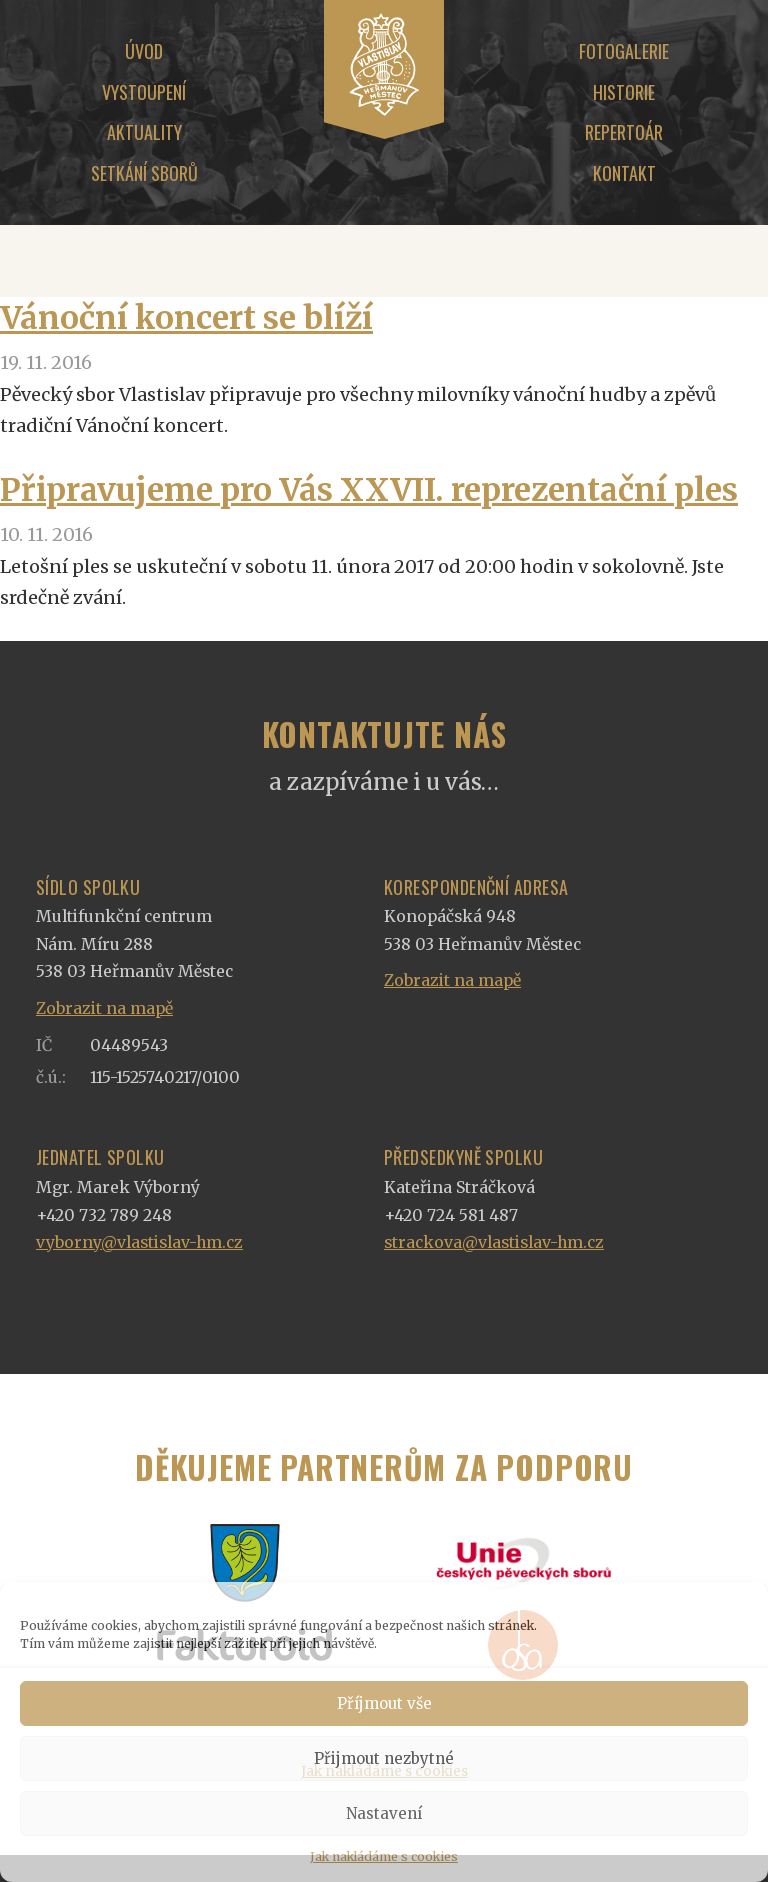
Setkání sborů (144, 173)
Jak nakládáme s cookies (384, 1856)
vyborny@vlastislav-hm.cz (139, 1242)
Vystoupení (144, 92)
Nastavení (384, 1813)
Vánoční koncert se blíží (186, 318)
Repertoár (624, 132)
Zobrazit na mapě (104, 1008)
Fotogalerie (624, 51)
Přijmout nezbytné (384, 1758)
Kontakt (624, 173)
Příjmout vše (384, 1703)
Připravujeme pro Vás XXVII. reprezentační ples (369, 490)
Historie (624, 92)
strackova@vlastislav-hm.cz (494, 1242)
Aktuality (144, 132)
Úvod (144, 51)
